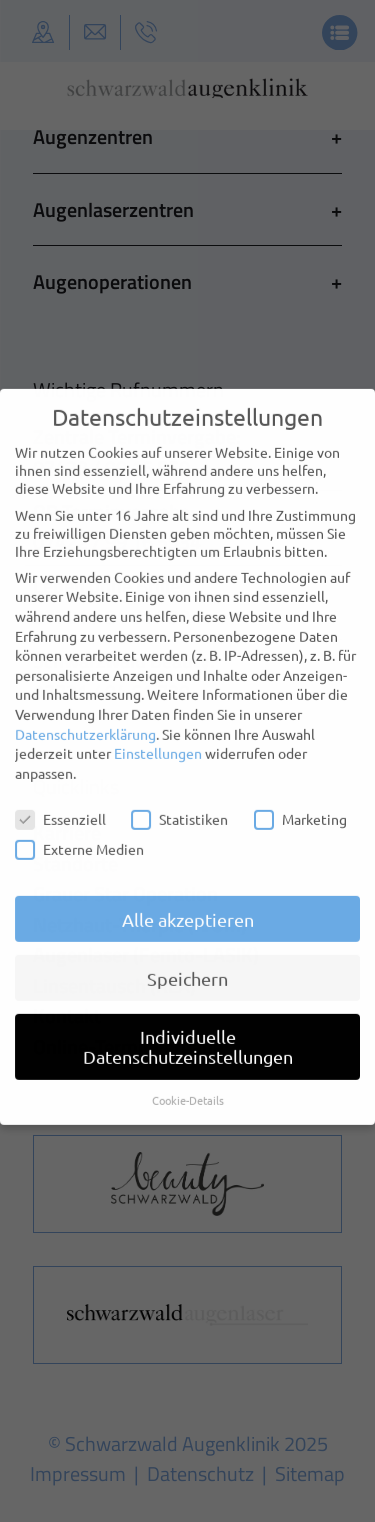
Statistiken (179, 805)
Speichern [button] (187, 964)
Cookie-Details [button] (188, 1086)
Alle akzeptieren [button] (188, 905)
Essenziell (60, 805)
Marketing (300, 805)
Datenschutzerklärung (85, 720)
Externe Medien (79, 835)
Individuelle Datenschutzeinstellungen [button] (188, 1033)
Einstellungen (158, 739)
